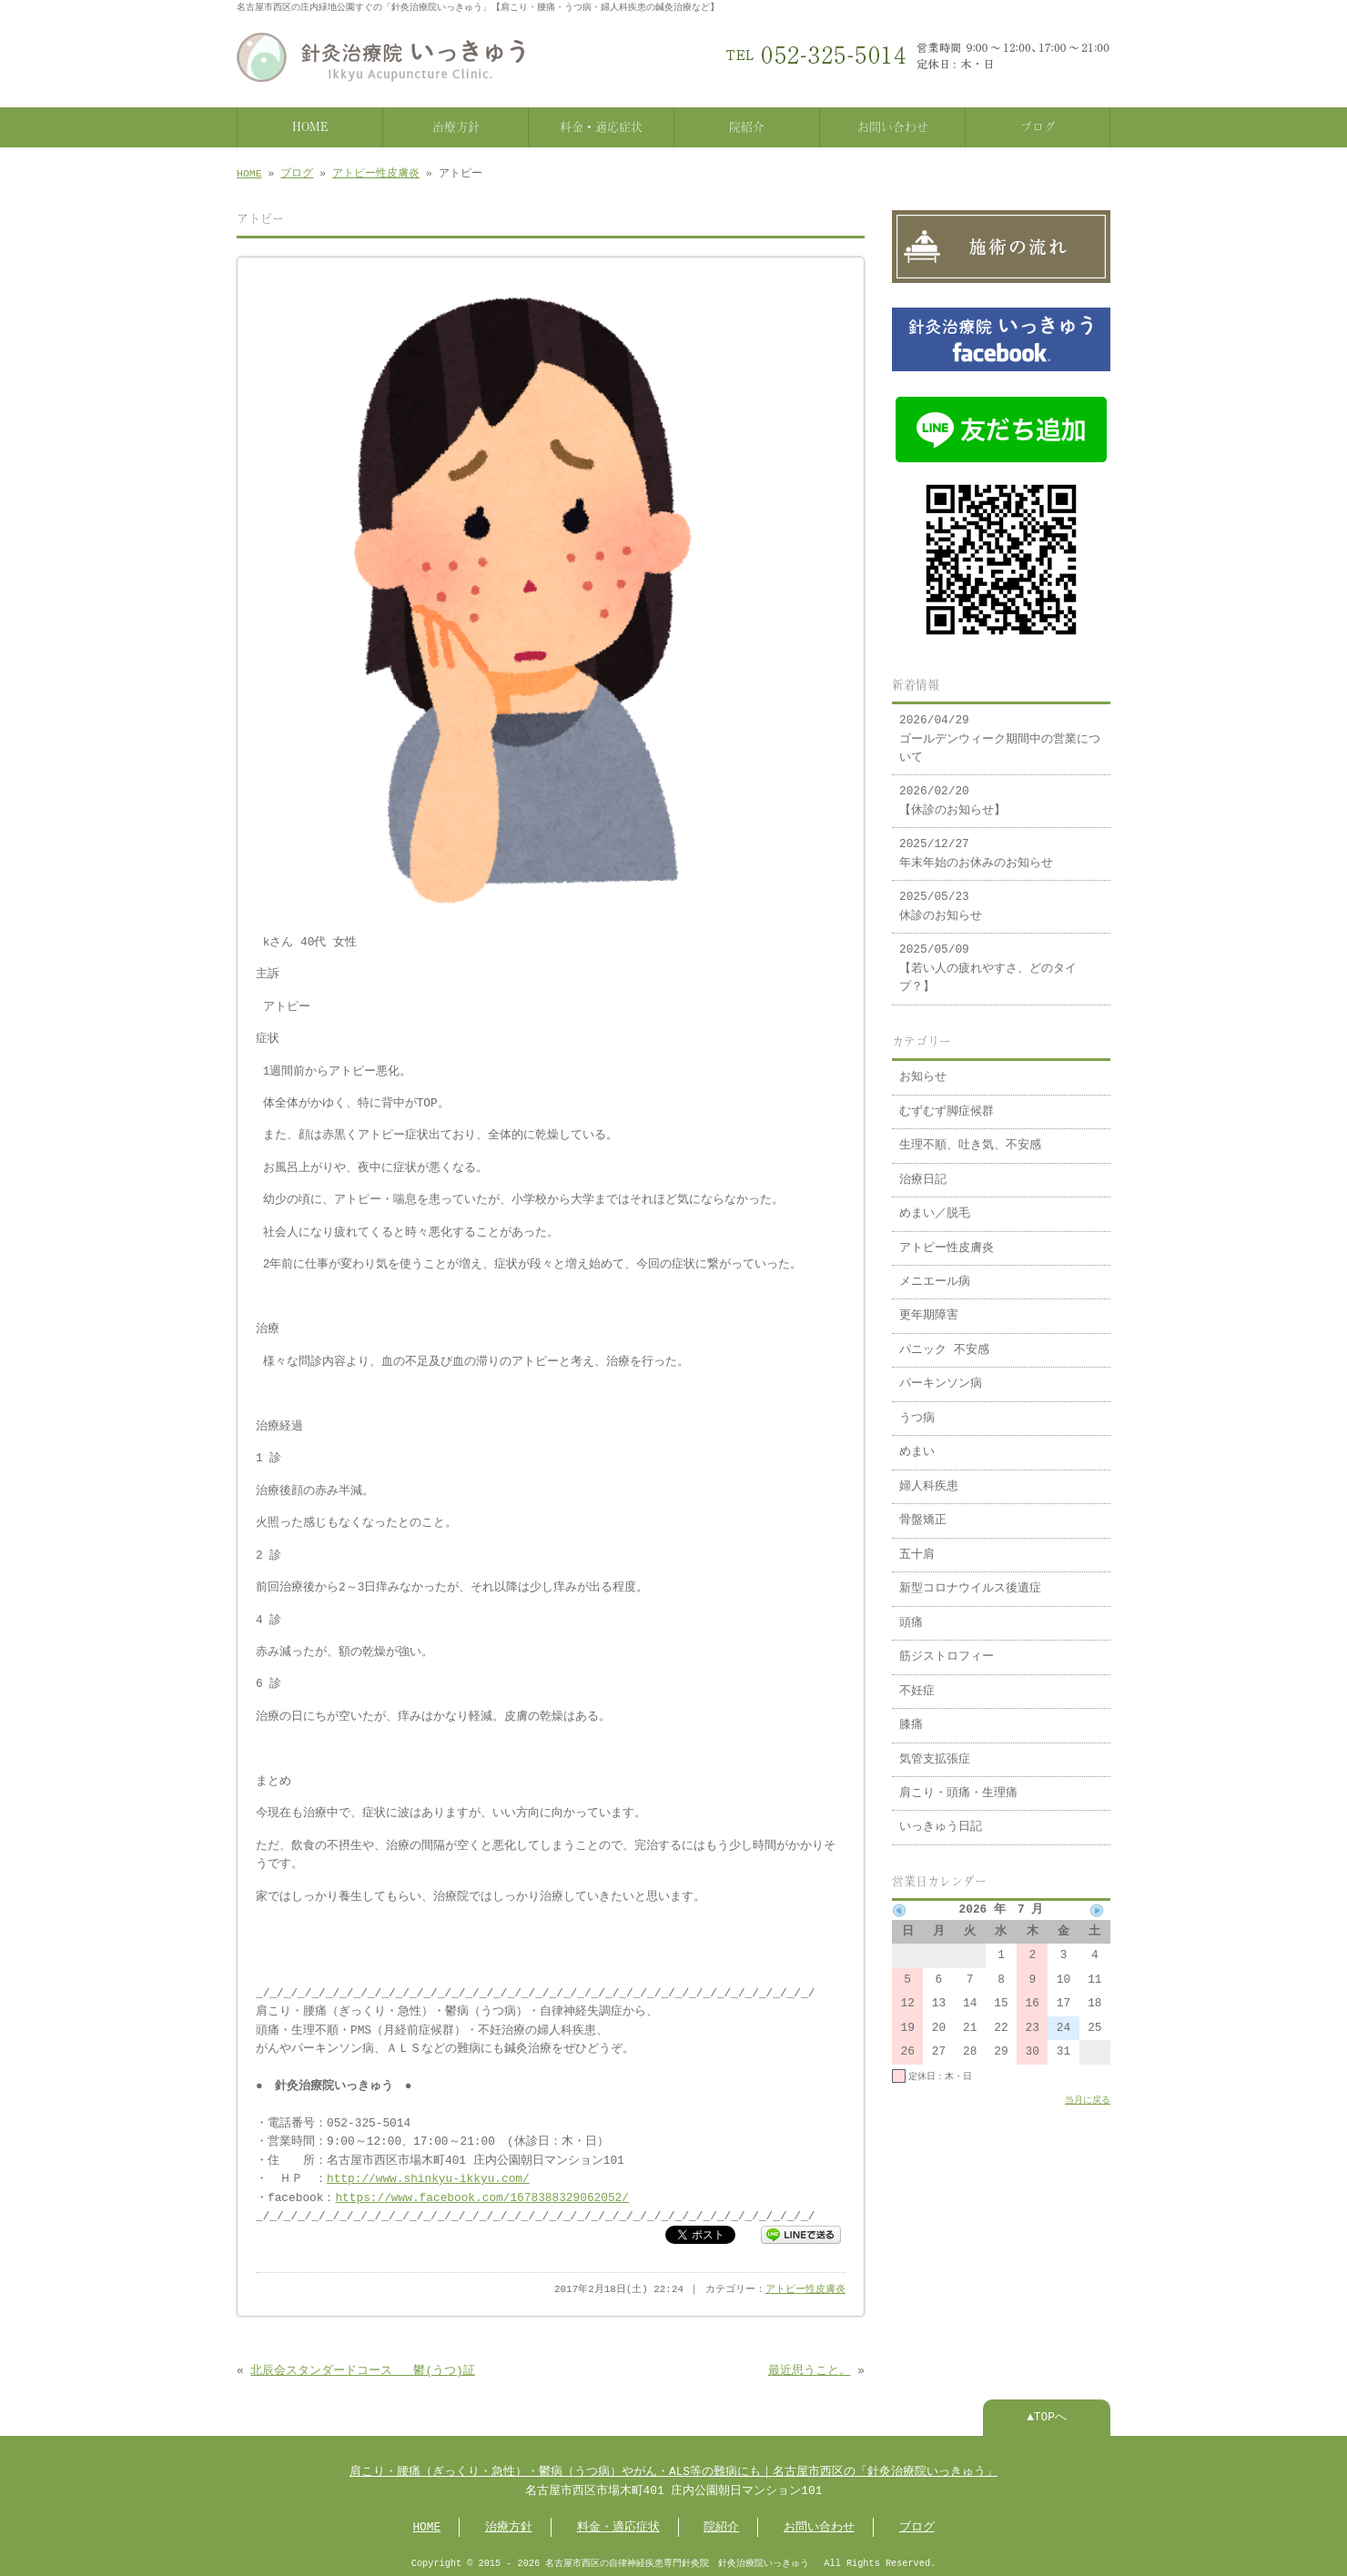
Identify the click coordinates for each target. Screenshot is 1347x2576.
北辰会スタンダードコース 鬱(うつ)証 (362, 2367)
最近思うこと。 (809, 2367)
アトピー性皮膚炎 (376, 171)
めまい (917, 1443)
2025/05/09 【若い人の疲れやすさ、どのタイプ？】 (988, 959)
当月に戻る (1087, 2091)
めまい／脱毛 (934, 1205)
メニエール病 (934, 1273)
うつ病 (917, 1409)
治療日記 (923, 1171)
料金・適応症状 (601, 125)
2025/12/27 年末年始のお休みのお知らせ (976, 844)
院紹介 (747, 125)
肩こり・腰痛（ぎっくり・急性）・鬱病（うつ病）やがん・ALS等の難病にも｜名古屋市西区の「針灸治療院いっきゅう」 (673, 2468)
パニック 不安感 (944, 1341)
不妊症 (917, 1682)
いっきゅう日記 (940, 1818)
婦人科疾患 (928, 1478)
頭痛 (911, 1614)
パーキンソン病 (940, 1375)
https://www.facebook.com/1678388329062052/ (481, 2195)
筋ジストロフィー (946, 1648)
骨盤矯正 (923, 1511)
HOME (310, 125)
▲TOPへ (1047, 2414)
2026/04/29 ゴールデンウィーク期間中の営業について (999, 730)
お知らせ (923, 1068)
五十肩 (917, 1546)
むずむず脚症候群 (946, 1103)
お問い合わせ (892, 125)
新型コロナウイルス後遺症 (970, 1579)
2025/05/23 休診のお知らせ (940, 897)
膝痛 (911, 1716)
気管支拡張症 (934, 1751)
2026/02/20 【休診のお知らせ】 (952, 791)
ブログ (1038, 125)
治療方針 (456, 125)
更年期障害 (928, 1306)
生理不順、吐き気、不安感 (970, 1136)
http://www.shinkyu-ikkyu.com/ (428, 2175)
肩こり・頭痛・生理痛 (958, 1784)
